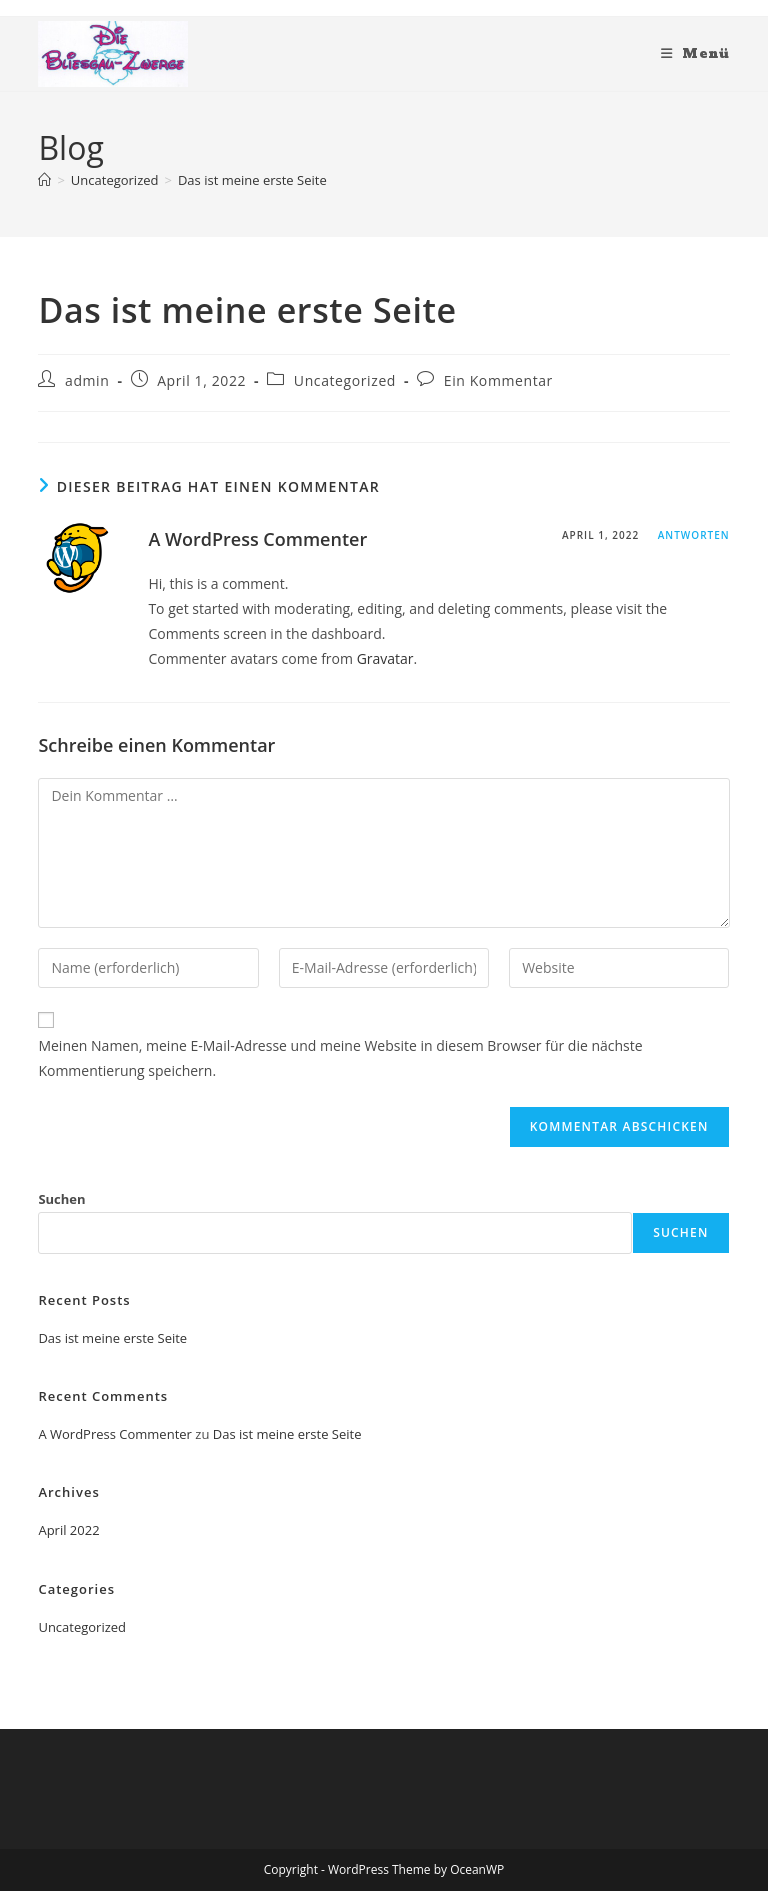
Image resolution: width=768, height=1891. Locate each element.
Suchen (61, 1199)
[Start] (44, 180)
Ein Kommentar (498, 380)
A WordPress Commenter (257, 539)
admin (87, 380)
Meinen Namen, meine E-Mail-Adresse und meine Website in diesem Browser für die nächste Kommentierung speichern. (340, 1058)
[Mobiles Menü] (695, 53)
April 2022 (68, 1530)
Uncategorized (345, 380)
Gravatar (385, 658)
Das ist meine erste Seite (252, 180)
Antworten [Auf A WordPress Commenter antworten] (694, 535)
